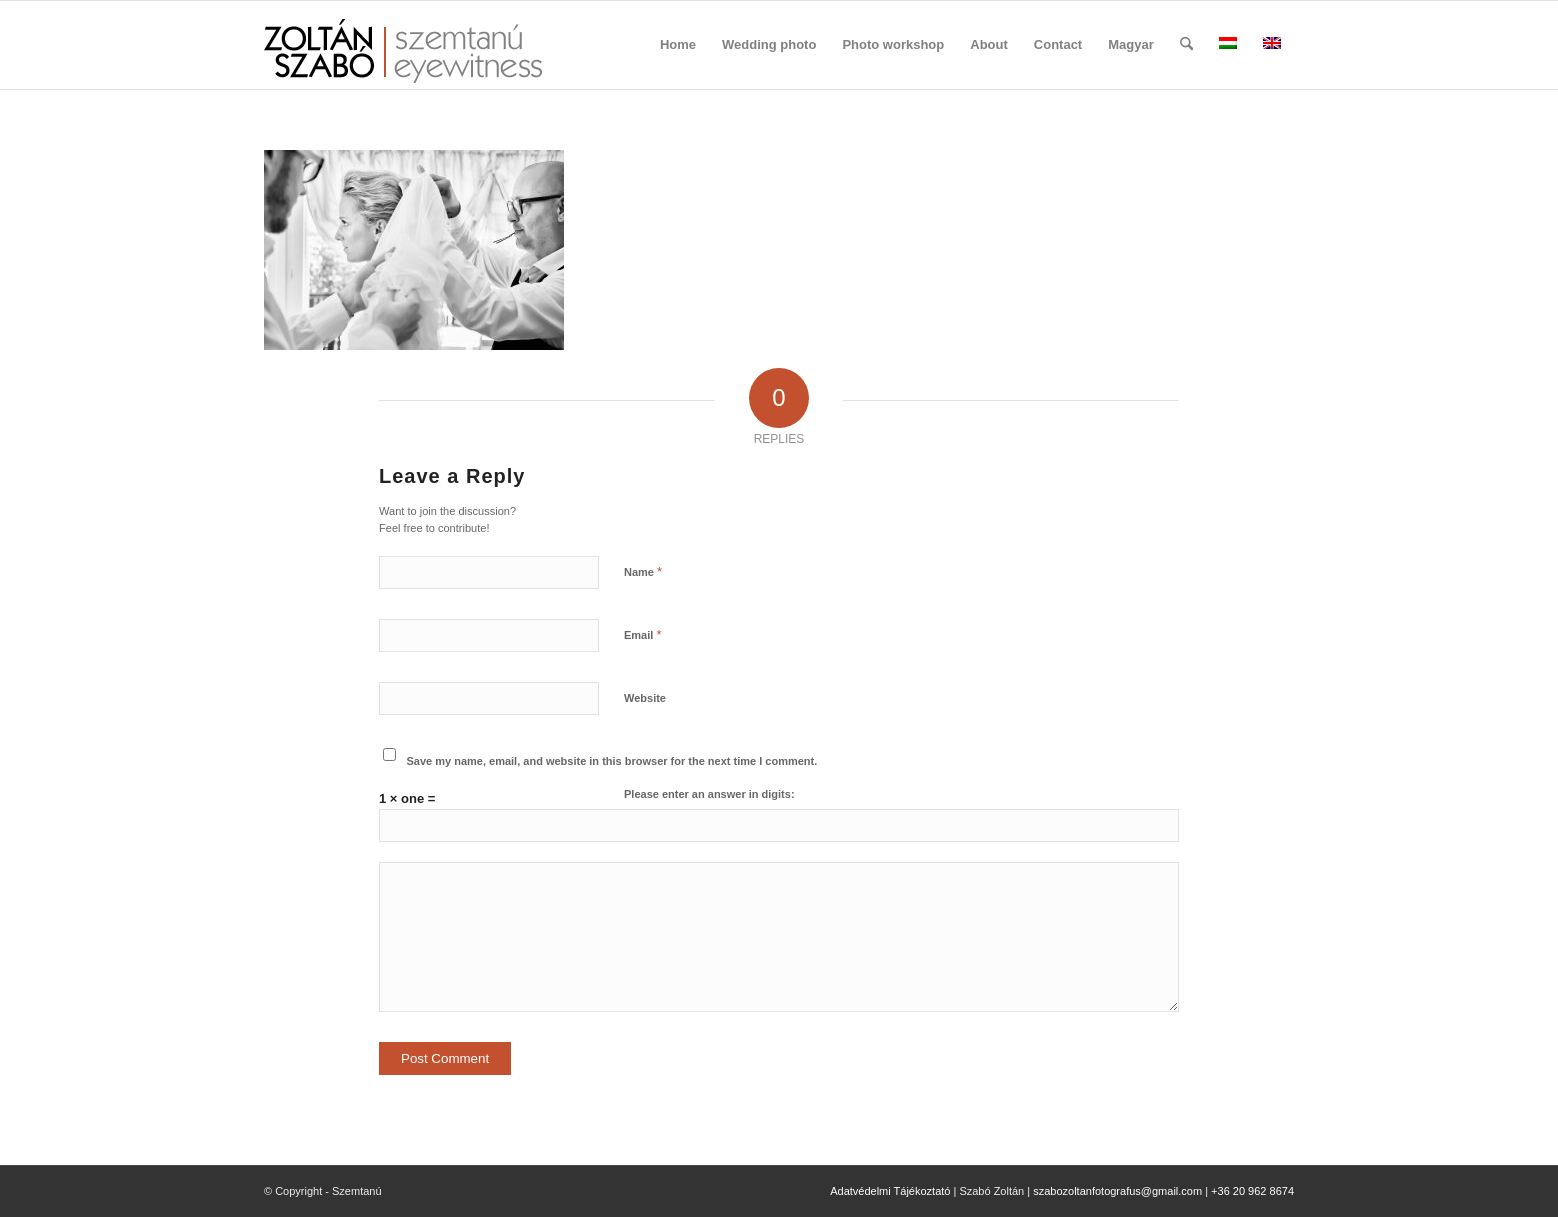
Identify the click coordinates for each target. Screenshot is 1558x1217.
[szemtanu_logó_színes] (403, 58)
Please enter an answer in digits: (709, 794)
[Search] (1186, 45)
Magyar (1131, 44)
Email (642, 634)
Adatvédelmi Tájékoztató (890, 1191)
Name (643, 571)
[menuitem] (678, 45)
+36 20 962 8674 (1252, 1191)
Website (645, 698)
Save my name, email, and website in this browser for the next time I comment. (612, 761)
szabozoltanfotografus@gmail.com (1117, 1191)
